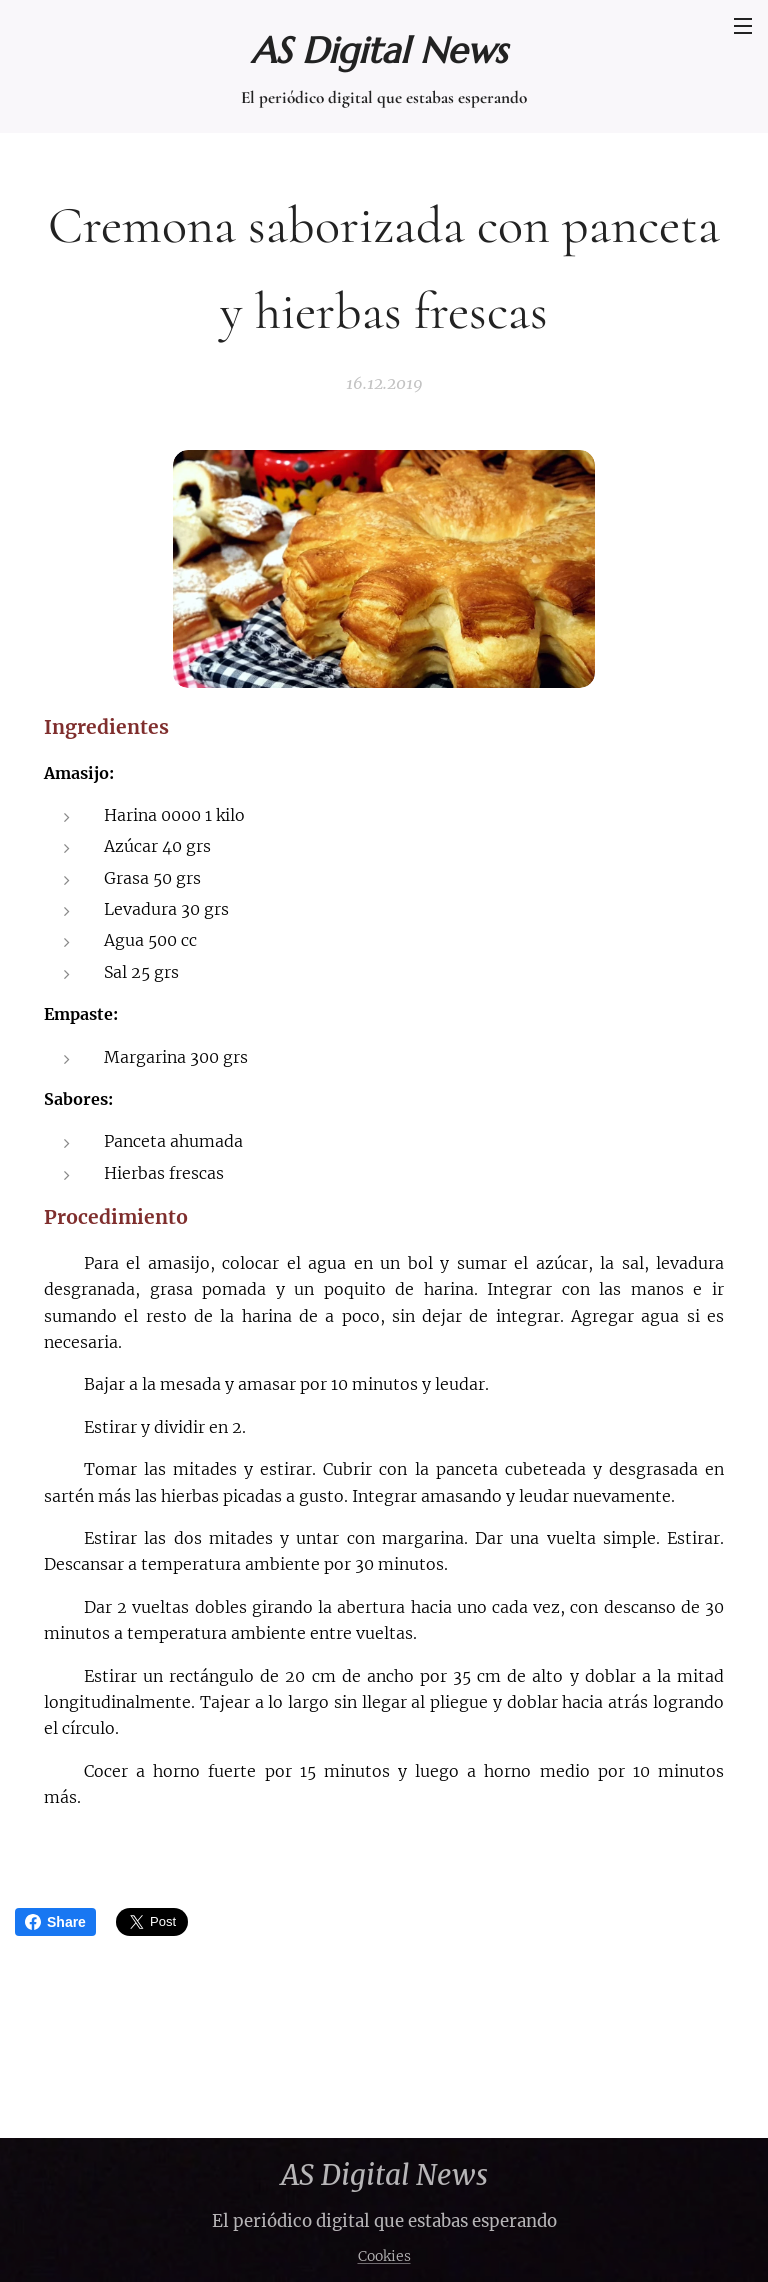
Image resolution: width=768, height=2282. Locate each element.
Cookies (384, 2256)
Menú (743, 26)
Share (55, 1922)
